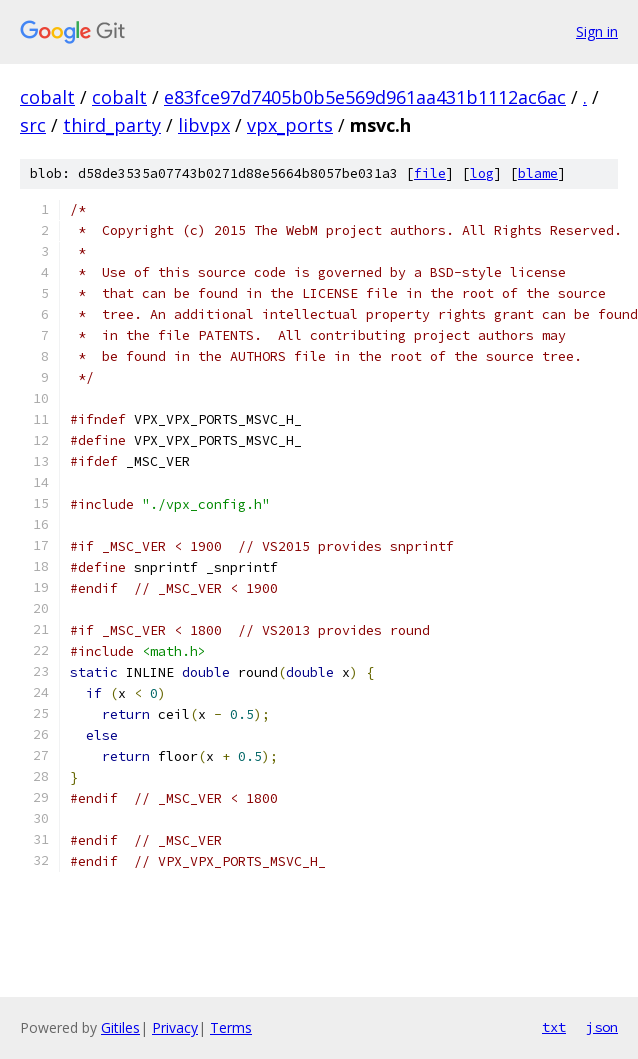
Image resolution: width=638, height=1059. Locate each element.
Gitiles (120, 1027)
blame (538, 173)
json (602, 1027)
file (430, 173)
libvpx (204, 125)
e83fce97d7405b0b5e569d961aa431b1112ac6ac (365, 97)
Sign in (597, 31)
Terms (231, 1027)
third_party (112, 125)
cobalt (47, 97)
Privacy (175, 1027)
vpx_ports (290, 125)
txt (554, 1027)
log (482, 173)
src (33, 125)
